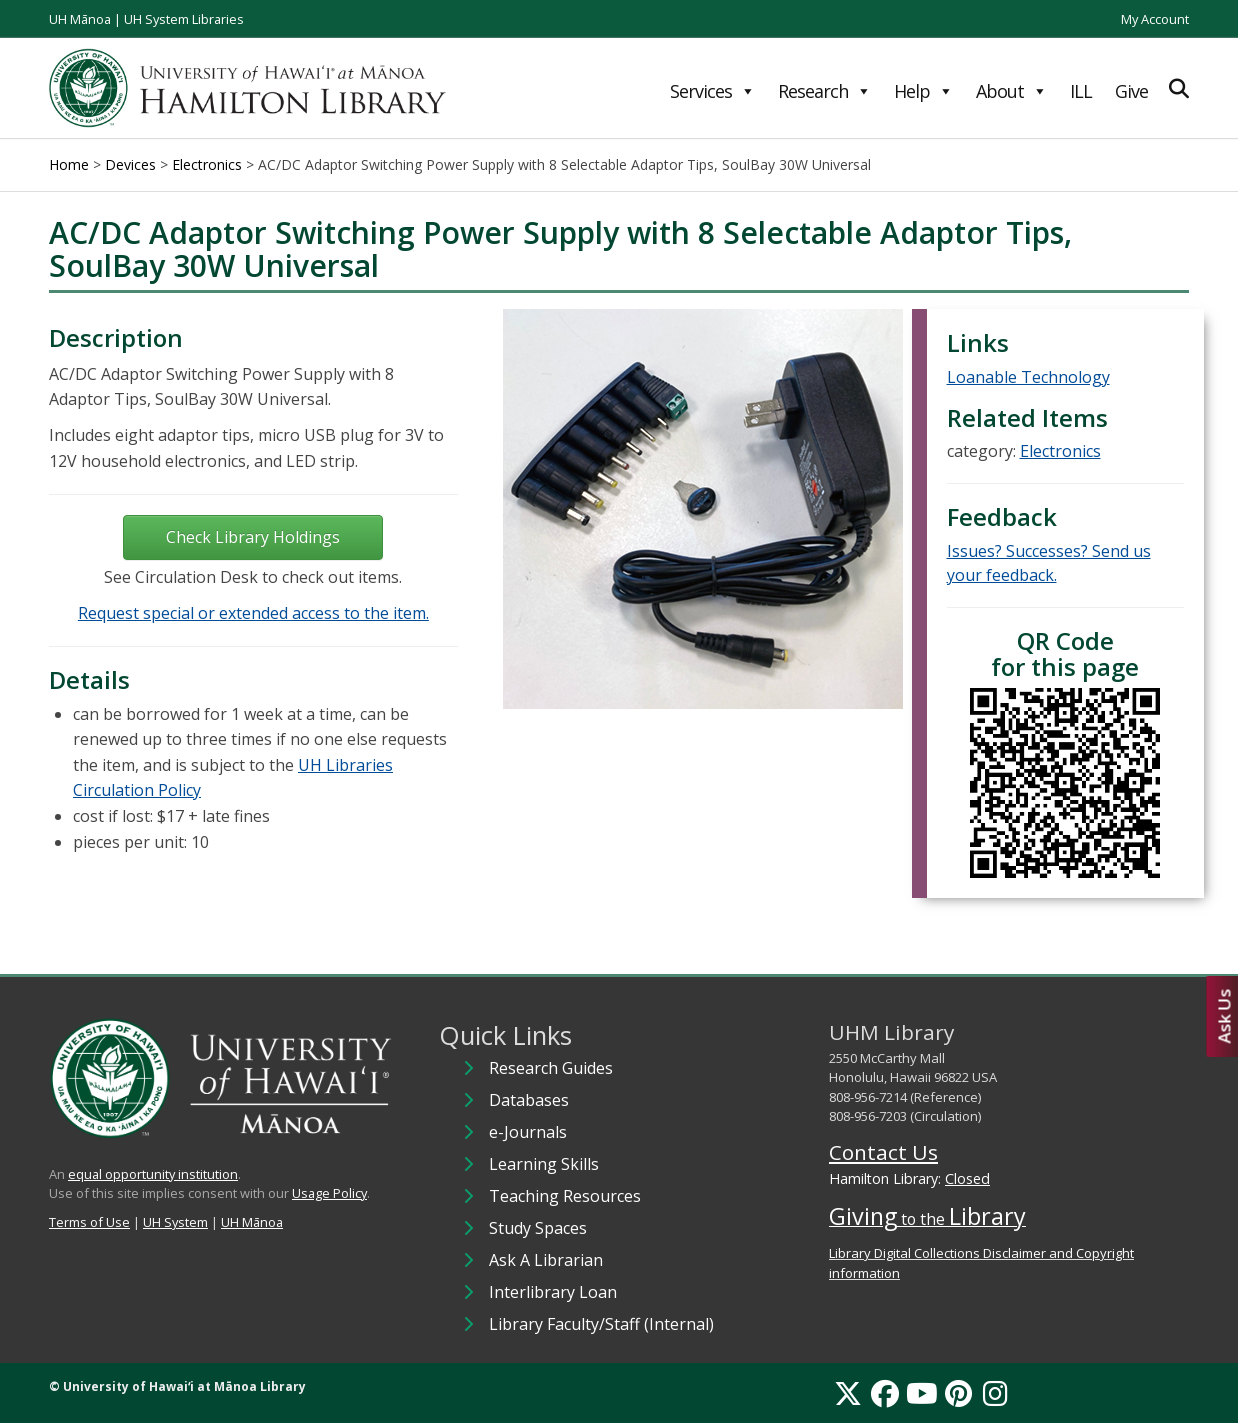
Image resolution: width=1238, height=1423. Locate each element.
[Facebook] (885, 1393)
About (1011, 91)
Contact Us (883, 1152)
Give (1131, 91)
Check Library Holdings (253, 537)
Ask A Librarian (546, 1260)
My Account (1155, 19)
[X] (848, 1393)
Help (923, 91)
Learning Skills (544, 1164)
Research (824, 91)
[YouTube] (922, 1393)
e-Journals (528, 1132)
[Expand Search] (1179, 88)
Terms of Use (89, 1222)
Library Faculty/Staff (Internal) (601, 1324)
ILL (1081, 91)
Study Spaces (538, 1228)
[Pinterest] (958, 1393)
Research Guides (551, 1068)
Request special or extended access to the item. (253, 613)
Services (712, 91)
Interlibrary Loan (553, 1292)
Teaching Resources (565, 1196)
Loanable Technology (1028, 377)
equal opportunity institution (153, 1174)
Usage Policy (329, 1193)
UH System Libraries (184, 19)
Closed (967, 1178)
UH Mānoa (80, 19)
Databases (529, 1100)
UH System (175, 1222)
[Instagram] (995, 1393)
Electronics (1060, 451)
